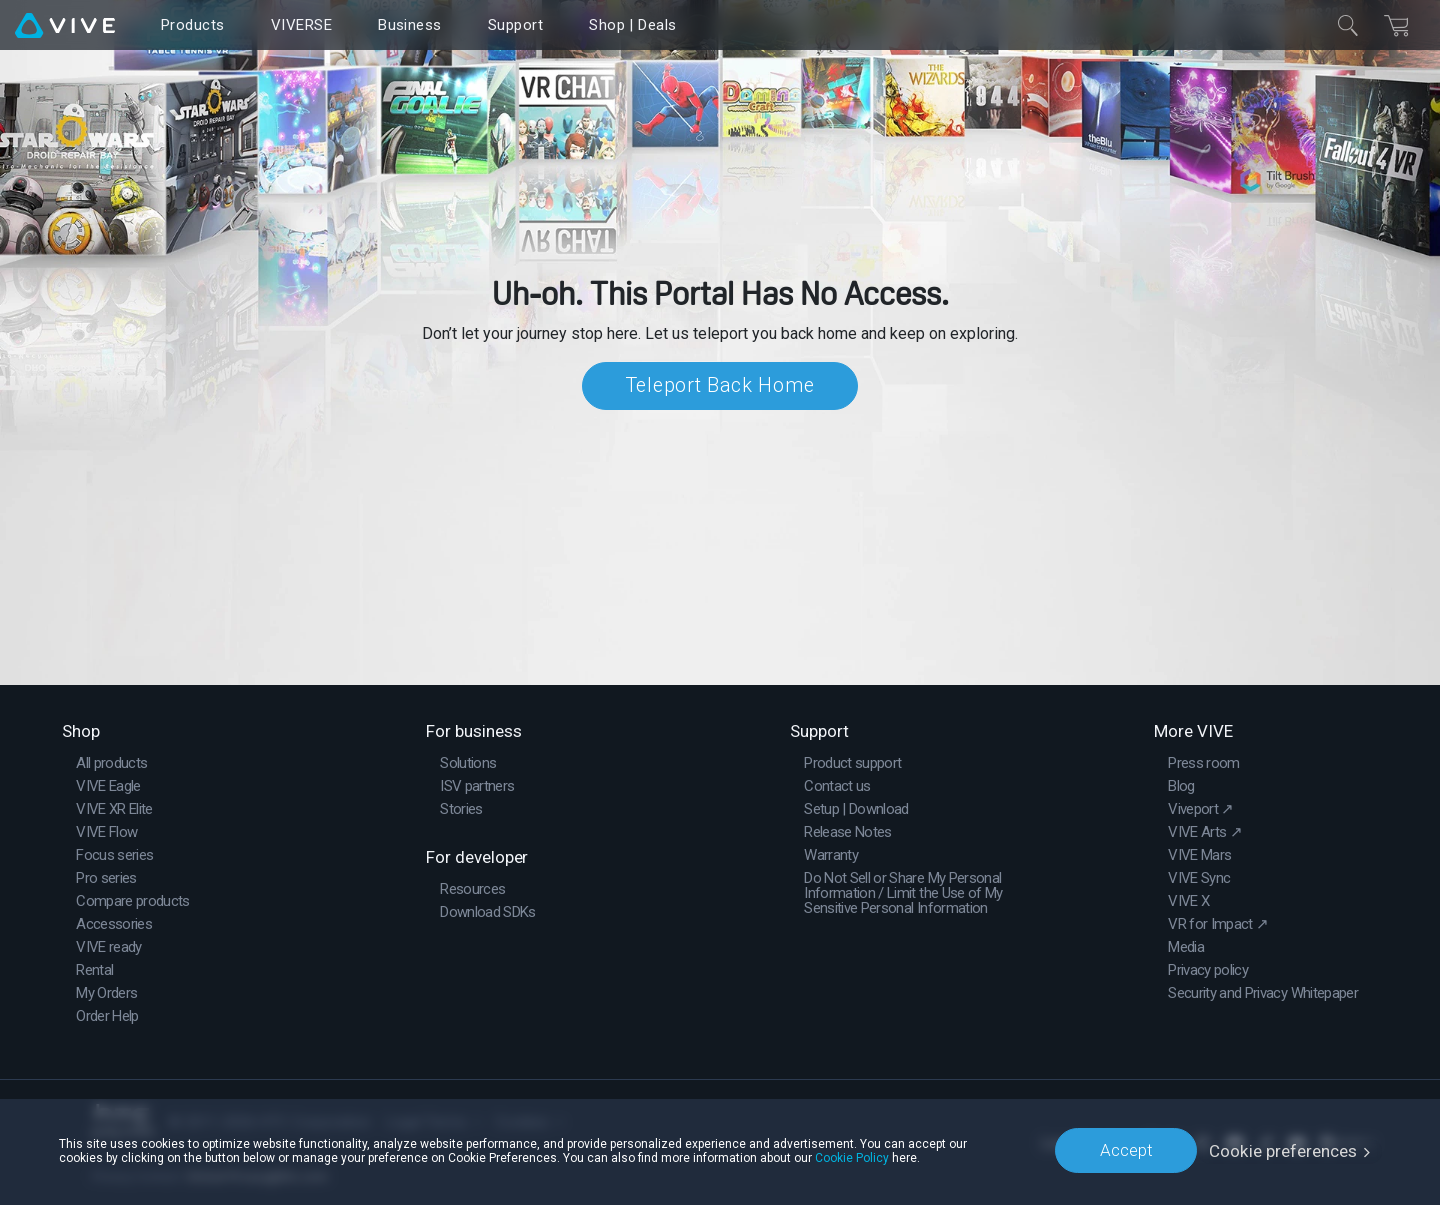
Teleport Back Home (720, 386)
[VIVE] (65, 25)
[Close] (1348, 25)
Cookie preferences (1283, 1150)
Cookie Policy (852, 1157)
